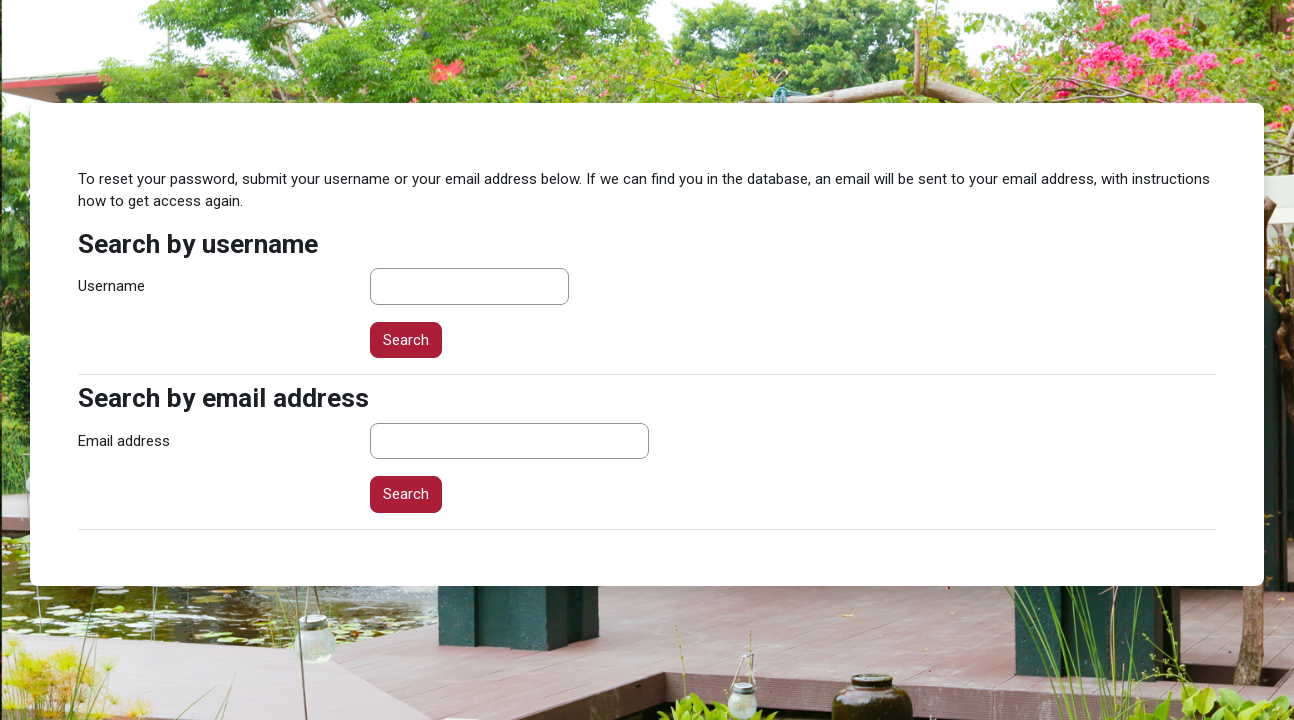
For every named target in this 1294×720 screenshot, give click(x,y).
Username (111, 286)
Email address (124, 441)
